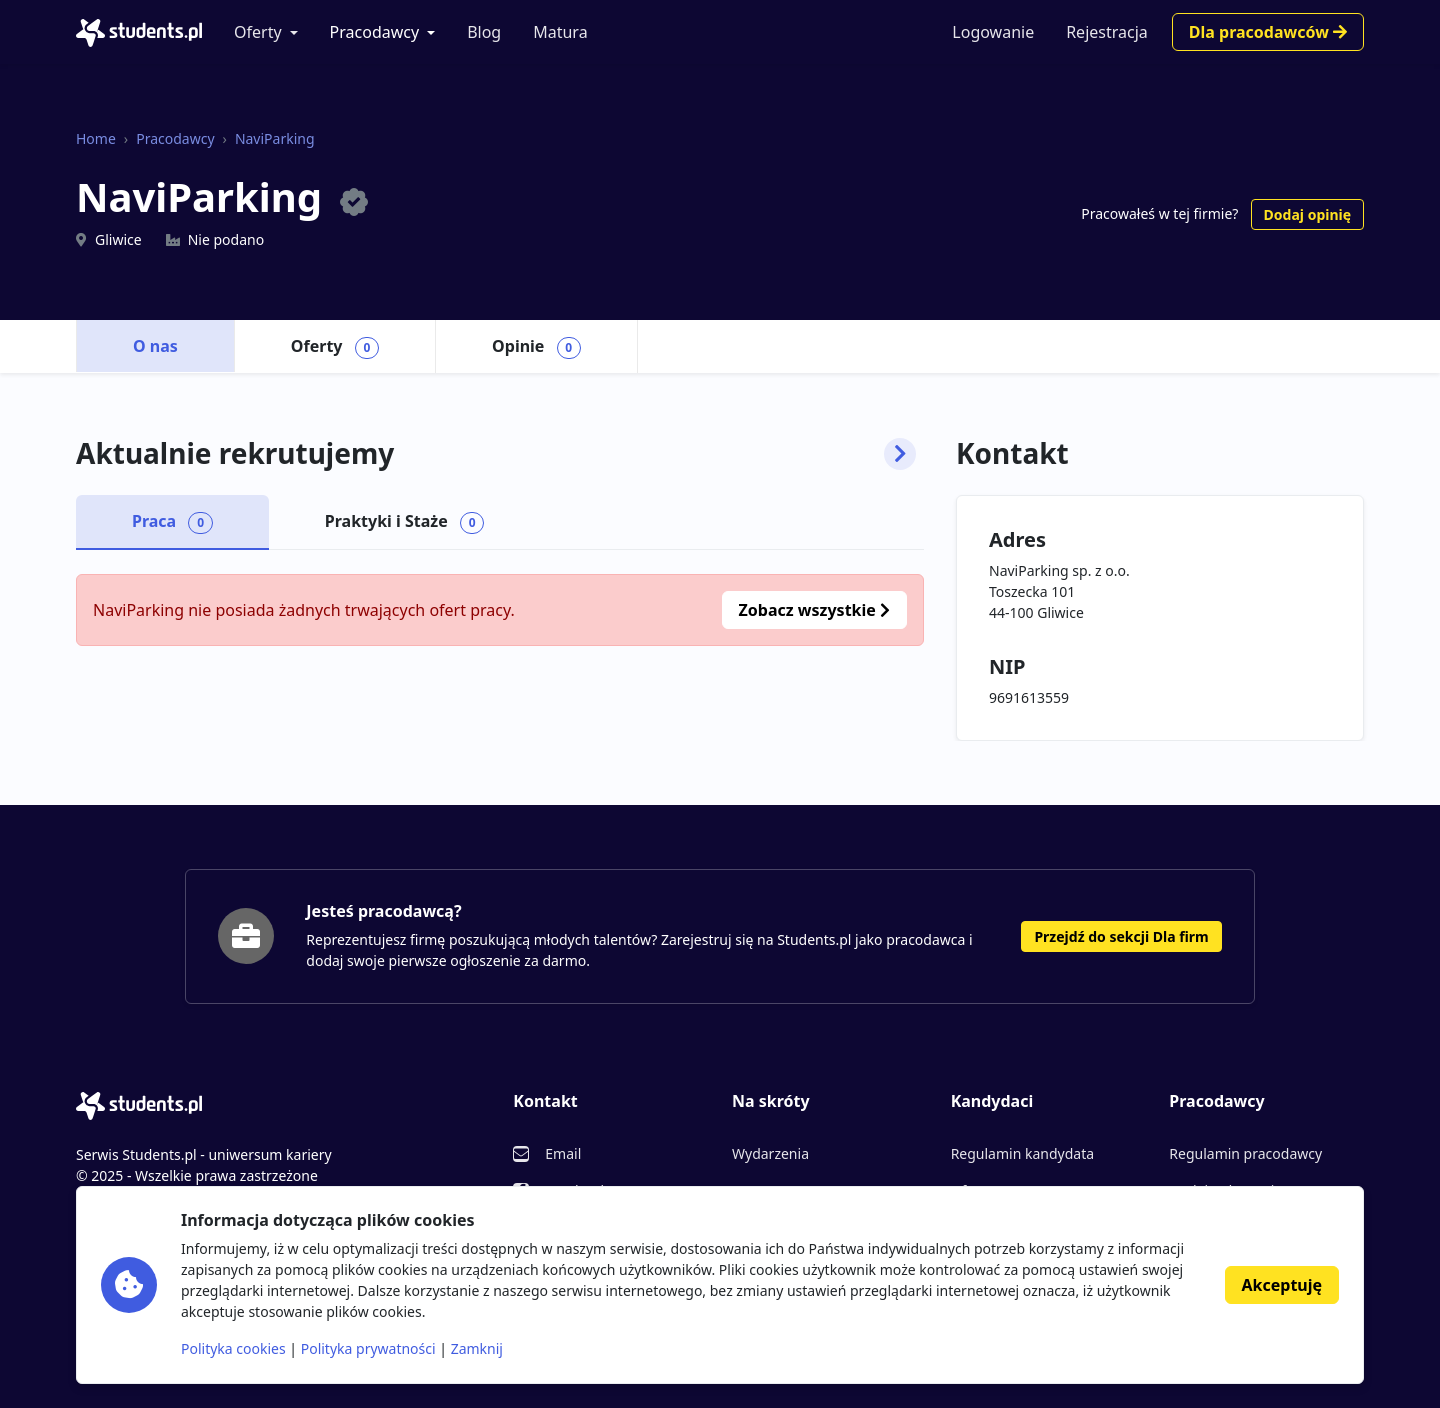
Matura (560, 32)
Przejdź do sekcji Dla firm (1121, 936)
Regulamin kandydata (1022, 1153)
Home (96, 138)
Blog (484, 32)
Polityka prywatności (368, 1348)
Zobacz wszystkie (814, 610)
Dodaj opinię (1307, 214)
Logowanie (993, 32)
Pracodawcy (375, 32)
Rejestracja (1107, 32)
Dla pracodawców (1268, 32)
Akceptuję (1282, 1285)
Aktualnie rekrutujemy (496, 454)
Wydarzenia (770, 1153)
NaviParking (275, 138)
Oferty (258, 32)
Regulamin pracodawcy (1245, 1153)
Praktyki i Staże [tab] (405, 522)
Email (563, 1153)
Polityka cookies (233, 1348)
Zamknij (477, 1348)
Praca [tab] (172, 522)
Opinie (536, 347)
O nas (155, 346)
